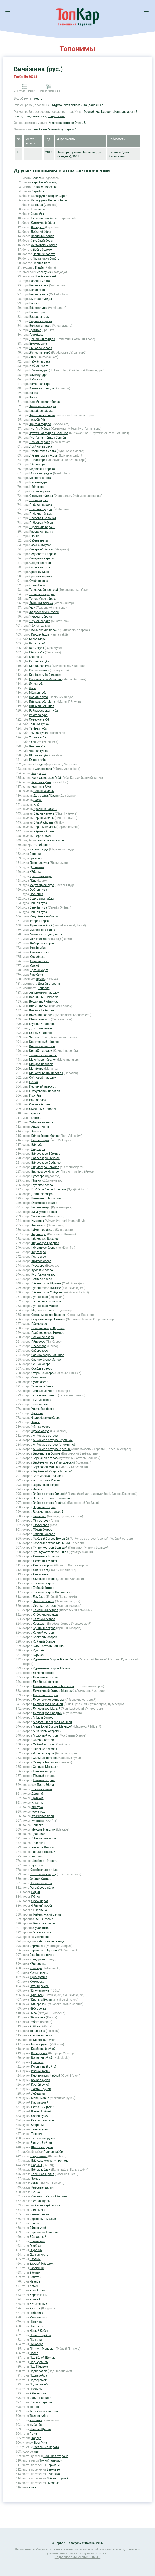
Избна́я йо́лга (38, 366)
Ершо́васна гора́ (40, 348)
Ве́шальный (38, 2236)
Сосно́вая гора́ (39, 567)
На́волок (36, 2321)
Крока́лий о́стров (45, 1637)
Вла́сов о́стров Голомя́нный (52, 1498)
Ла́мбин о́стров (43, 1672)
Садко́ (34, 965)
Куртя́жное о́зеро (43, 1274)
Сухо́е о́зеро (39, 1382)
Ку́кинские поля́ (42, 1816)
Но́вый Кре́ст (39, 2330)
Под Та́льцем (39, 2366)
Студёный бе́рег (42, 240)
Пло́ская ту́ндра (40, 509)
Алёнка (36, 1131)
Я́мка (33, 2433)
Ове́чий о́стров (43, 1740)
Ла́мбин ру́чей (41, 2089)
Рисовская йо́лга (41, 531)
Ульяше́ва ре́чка (41, 2035)
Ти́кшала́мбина (42, 1391)
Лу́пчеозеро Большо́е (46, 1301)
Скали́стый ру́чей (43, 2120)
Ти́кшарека (37, 2031)
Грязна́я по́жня (41, 1789)
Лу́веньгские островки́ (49, 1699)
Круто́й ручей (40, 2084)
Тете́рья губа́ (38, 728)
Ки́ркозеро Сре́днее (45, 1243)
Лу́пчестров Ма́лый (46, 1708)
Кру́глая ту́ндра (40, 424)
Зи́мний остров (43, 1601)
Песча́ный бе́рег (42, 236)
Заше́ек (34, 1037)
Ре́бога (34, 2022)
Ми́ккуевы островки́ (47, 1731)
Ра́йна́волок (37, 1100)
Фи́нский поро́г (41, 1905)
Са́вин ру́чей (40, 2116)
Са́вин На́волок (40, 2398)
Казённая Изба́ (45, 276)
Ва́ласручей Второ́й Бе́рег (49, 196)
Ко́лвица (36, 1968)
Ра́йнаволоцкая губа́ (43, 710)
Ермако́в (37, 1798)
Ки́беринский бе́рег (44, 218)
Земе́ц (35, 2178)
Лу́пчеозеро (39, 1297)
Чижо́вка (36, 974)
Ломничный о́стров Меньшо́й (53, 1690)
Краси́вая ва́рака (41, 410)
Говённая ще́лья (42, 2174)
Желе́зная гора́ (40, 352)
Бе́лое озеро (40, 1140)
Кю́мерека (37, 1981)
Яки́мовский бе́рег (44, 245)
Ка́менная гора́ (40, 384)
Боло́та (35, 2223)
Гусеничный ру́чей (44, 2066)
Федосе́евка (43, 768)
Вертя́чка (40, 2442)
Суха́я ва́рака (38, 580)
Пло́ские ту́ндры (41, 513)
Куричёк (38, 1655)
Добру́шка (37, 867)
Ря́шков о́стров (43, 1753)
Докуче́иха (40, 1574)
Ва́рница (37, 205)
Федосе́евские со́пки (44, 612)
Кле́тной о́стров (44, 1619)
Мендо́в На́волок (43, 1829)
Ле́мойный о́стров (45, 1677)
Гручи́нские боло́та (46, 258)
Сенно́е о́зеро (41, 1364)
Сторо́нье (38, 2125)
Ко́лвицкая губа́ (40, 665)
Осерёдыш (37, 956)
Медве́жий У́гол (44, 2039)
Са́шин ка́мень (43, 813)
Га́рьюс (36, 1180)
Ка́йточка (36, 379)
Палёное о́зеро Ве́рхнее (48, 1328)
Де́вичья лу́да (39, 862)
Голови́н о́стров (44, 1534)
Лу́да (33, 880)
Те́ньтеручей (39, 2129)
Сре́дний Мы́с (39, 572)
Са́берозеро (39, 1350)
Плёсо (34, 2353)
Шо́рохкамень (43, 836)
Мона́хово (36, 1068)
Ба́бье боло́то (42, 249)
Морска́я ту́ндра (40, 473)
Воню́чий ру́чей (42, 2057)
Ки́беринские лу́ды (46, 1614)
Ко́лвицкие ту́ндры (42, 406)
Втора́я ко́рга (39, 921)
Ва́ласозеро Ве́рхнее (45, 1153)
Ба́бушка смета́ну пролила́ (49, 2160)
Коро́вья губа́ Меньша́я (45, 679)
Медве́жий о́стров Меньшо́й (52, 1726)
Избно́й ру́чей (40, 2071)
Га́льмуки (39, 1516)
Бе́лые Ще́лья (39, 2214)
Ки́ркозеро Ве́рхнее (45, 1238)
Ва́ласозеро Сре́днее (46, 1162)
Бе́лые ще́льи (40, 2169)
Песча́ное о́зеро (42, 1337)
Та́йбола (44, 988)
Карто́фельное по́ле (44, 1869)
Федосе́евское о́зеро (46, 1417)
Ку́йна (40, 979)
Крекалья (39, 1623)
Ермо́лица (38, 209)
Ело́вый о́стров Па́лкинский (52, 1592)
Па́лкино (41, 1910)
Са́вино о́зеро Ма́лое (46, 1359)
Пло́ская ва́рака (40, 504)
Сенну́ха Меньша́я (45, 1766)
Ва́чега (37, 1489)
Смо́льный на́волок (43, 1109)
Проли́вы (35, 1095)
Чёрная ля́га (41, 263)
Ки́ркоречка (38, 1963)
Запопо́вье (38, 1216)
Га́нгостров (41, 1520)
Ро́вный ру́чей (41, 2111)
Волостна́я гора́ (40, 325)
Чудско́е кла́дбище (50, 840)
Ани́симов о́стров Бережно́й (52, 1440)
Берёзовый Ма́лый (43, 2219)
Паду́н (39, 267)
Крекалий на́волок (42, 1046)
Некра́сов (36, 2326)
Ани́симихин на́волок (44, 992)
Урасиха (37, 1413)
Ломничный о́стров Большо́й (53, 1686)
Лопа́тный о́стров (45, 1695)
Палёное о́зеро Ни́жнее (47, 1332)
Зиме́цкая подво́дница (46, 934)
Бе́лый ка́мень (43, 791)
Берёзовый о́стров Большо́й (52, 1471)
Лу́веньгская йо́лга (42, 451)
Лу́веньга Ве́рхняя (42, 1999)
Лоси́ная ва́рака (40, 446)
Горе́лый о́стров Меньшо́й (51, 1543)
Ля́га (32, 688)
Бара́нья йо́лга (39, 281)
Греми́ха (35, 330)
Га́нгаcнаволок (39, 1019)
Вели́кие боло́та (44, 254)
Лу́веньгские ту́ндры (43, 455)
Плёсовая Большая (42, 518)
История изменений (49, 91)
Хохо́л (35, 1422)
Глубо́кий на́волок (42, 1024)
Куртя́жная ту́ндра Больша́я (48, 433)
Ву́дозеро (38, 1176)
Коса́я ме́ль (38, 947)
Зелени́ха (37, 213)
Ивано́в (35, 2281)
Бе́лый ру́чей (40, 2044)
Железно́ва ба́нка (42, 930)
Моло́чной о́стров (45, 1735)
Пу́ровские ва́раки (42, 527)
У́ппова (36, 1856)
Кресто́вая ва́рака (42, 415)
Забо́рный (37, 2268)
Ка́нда (33, 392)
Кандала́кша (40, 634)
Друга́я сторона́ (49, 983)
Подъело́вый (39, 2384)
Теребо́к (35, 1113)
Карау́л (34, 397)
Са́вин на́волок (40, 1104)
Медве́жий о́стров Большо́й (52, 1722)
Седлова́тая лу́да (42, 898)
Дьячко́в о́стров (44, 1579)
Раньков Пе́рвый (43, 1852)
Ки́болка (36, 871)
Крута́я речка (39, 1972)
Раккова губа (38, 715)
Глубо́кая (36, 2245)
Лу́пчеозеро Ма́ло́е (44, 1306)
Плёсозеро (38, 1346)
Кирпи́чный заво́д (44, 182)
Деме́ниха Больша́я (46, 1556)
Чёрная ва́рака (39, 621)
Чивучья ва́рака (40, 616)
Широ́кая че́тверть (44, 1860)
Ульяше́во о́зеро (42, 1408)
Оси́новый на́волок (42, 1077)
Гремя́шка (36, 334)
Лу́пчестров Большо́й (48, 1704)
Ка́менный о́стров (45, 1610)
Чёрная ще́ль (40, 2201)
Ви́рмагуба (36, 648)
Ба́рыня (36, 2165)
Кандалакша (56, 116)
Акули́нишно (40, 1126)
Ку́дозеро (38, 1265)
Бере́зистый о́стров (46, 1453)
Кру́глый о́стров (44, 1641)
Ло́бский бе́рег (41, 231)
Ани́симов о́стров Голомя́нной (54, 1444)
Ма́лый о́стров (43, 1717)
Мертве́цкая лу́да (42, 885)
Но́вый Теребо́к (40, 2335)
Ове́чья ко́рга (39, 952)
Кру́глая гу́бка (41, 782)
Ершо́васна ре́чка (42, 1954)
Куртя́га (35, 2308)
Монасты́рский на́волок (46, 1073)
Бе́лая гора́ (37, 290)
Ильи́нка (37, 1802)
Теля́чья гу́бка (39, 724)
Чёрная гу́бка (38, 751)
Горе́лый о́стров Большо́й (51, 1538)
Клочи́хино (37, 2290)
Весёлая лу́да (39, 849)
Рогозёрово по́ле (42, 1887)
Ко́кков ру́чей (40, 2080)
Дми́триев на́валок (42, 1028)
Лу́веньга (36, 1995)
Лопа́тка (37, 1825)
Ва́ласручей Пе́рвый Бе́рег (49, 200)
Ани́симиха (37, 2210)
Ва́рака (34, 303)
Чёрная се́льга (39, 625)
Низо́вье (53, 2483)
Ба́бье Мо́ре (37, 639)
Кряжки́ (35, 2299)
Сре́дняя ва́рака (40, 576)
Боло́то (37, 178)
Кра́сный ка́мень (45, 809)
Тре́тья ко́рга (39, 970)
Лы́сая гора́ (37, 460)
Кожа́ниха (38, 1811)
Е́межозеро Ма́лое (44, 1203)
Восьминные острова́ (48, 1511)
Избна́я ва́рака (39, 361)
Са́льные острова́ (45, 1758)
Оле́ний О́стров (40, 1878)
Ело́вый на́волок (41, 1032)
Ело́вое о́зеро (40, 1207)
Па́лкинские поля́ (43, 1838)
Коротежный (39, 2295)
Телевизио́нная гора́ (43, 589)
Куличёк (38, 1650)
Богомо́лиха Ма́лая (46, 1480)
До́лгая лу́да (41, 1570)
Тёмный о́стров (44, 1775)
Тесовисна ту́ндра (41, 594)
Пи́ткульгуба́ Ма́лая (42, 701)
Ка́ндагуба (38, 773)
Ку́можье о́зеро (42, 1270)
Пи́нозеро (38, 1341)
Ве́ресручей (43, 272)
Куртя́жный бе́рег (43, 222)
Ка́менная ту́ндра (41, 388)
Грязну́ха (36, 858)
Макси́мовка (40, 2098)
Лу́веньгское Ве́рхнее (46, 1283)
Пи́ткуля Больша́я (41, 706)
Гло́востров (41, 1525)
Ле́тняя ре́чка (39, 1986)
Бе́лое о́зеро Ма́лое (45, 1135)
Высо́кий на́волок (41, 1015)
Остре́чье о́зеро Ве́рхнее (48, 1314)
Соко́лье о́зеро (41, 1368)
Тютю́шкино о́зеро (44, 1395)
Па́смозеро (39, 1323)
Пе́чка (33, 1082)
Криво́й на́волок (40, 1050)
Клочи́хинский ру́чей (45, 2075)
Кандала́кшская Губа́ (46, 777)
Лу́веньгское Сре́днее (46, 1292)
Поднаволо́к (38, 2371)
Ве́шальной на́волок (43, 1001)
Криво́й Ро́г (37, 419)
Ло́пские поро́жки (44, 187)
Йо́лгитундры (38, 370)
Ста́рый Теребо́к (41, 2402)
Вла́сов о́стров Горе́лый (49, 1502)
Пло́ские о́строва (45, 1749)
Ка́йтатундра (38, 375)
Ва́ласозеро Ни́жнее (45, 1158)
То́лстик (35, 1118)
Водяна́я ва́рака (40, 321)
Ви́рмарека (37, 1946)
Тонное (34, 2406)
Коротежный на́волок (44, 1041)
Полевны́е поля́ (41, 1883)
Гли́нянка (35, 657)
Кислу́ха (37, 1807)
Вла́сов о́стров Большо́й (50, 1493)
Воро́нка (36, 853)
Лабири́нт (43, 845)
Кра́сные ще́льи (42, 2187)
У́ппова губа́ (37, 737)
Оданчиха (38, 1834)
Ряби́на (34, 536)
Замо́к (37, 800)
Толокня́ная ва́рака (42, 598)
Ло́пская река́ (39, 1990)
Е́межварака (38, 343)
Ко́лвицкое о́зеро (43, 1247)
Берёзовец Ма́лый (46, 1467)
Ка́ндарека (37, 1959)
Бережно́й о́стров (45, 1458)
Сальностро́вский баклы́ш (49, 2196)
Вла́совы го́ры (39, 316)
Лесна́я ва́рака (39, 442)
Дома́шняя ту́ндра (42, 339)
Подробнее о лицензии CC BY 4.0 (77, 2557)
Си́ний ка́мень (43, 822)
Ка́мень (35, 2286)
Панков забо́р (53, 2151)
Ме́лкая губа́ (37, 692)
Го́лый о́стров (42, 1529)
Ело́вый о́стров (43, 1583)
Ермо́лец (39, 1596)
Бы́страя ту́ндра (40, 299)
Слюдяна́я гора (40, 563)
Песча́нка (36, 894)
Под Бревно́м (39, 2362)
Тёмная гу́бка (38, 733)
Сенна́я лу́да (38, 903)
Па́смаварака (38, 500)
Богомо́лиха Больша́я (48, 1476)
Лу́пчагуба (36, 683)
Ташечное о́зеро (42, 1386)
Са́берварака (38, 540)
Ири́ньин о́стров (44, 1605)
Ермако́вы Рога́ (41, 925)
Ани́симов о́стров (45, 1435)
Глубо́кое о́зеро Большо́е (48, 1189)
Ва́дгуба (37, 1144)
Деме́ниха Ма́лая (45, 1561)
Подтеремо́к (38, 2380)
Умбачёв (36, 2424)
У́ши (32, 607)
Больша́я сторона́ (55, 2456)
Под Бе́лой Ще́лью (42, 2357)
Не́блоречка (38, 2008)
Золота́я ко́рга (40, 939)
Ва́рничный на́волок (43, 997)
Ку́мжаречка (38, 1977)
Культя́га (37, 1820)
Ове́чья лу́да (38, 889)
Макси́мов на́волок (42, 1059)
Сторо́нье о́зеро (42, 1373)
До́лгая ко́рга (42, 1565)
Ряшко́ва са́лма (44, 1923)
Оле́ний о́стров (43, 1744)
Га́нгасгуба (36, 652)
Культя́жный (38, 2304)
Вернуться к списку (24, 91)
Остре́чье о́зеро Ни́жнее (48, 1319)
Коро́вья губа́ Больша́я (45, 674)
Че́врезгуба (37, 746)
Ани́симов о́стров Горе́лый (52, 1449)
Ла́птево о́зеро (41, 1279)
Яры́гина (37, 1865)
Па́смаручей (39, 2102)
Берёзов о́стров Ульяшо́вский (54, 1462)
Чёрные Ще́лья (40, 2429)
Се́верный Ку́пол (41, 549)
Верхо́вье (53, 2465)
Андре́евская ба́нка (44, 916)
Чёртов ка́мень (44, 831)
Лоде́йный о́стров (45, 1681)
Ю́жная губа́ (37, 759)
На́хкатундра (38, 482)
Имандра (37, 1220)
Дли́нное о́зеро (42, 1194)
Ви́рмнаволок (38, 1006)
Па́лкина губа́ (38, 697)
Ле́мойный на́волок (43, 1055)
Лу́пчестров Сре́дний (47, 1713)
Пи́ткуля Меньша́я (42, 2348)
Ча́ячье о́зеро (40, 1426)
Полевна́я (38, 1843)
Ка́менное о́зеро (42, 1229)
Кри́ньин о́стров (44, 1628)
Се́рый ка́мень (43, 818)
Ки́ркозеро (38, 1234)
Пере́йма (38, 191)
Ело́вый (35, 2259)
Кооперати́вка (39, 670)
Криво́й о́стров (43, 1632)
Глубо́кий (36, 2250)
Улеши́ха (35, 742)
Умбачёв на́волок (41, 1122)
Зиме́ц (34, 357)
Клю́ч (37, 804)
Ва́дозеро (38, 1149)
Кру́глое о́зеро (41, 1261)
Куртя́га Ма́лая (39, 428)
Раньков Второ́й (42, 1847)
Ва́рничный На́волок (44, 2232)
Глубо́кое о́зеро (42, 1185)
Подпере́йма (38, 2375)
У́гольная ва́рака (41, 603)
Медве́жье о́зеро (43, 1310)
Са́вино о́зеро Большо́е (47, 1355)
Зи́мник (35, 2272)
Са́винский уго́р (40, 545)
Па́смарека (37, 2017)
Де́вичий (37, 1793)
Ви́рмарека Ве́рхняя (44, 1950)
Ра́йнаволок (38, 2393)
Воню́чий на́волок (42, 1010)
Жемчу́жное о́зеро (44, 1212)
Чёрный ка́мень (44, 827)
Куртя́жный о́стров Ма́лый (51, 1668)
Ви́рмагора (37, 312)
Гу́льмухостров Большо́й (50, 1547)
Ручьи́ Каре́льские (47, 2205)
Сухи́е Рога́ (37, 585)
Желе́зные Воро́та (46, 2447)
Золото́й (35, 2277)
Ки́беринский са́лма (47, 1914)
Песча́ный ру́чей (42, 2107)
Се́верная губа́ (39, 719)
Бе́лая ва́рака (38, 285)
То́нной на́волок (50, 2460)
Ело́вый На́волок (42, 2263)
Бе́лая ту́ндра (38, 294)
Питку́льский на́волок (44, 1091)
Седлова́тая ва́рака (43, 554)
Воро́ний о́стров (44, 1507)
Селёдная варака (41, 558)
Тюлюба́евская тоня (43, 2411)
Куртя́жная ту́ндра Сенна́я (47, 437)
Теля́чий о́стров (44, 1771)
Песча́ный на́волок (42, 1086)
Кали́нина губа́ (39, 661)
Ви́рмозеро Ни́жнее (45, 1171)
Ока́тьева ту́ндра (41, 495)
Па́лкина (36, 2339)
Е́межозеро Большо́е (46, 1198)
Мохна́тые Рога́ (40, 478)
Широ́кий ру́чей (42, 2147)
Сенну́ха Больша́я (45, 1762)
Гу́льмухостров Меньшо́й (50, 1552)
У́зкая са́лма (42, 1932)
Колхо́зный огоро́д (43, 1874)
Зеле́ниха (53, 2474)
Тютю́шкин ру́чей (43, 2138)
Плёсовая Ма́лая (41, 522)
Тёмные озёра (41, 1399)
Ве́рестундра (38, 307)
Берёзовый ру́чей (43, 2048)
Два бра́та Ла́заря (46, 795)
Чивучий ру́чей (41, 2142)
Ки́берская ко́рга (42, 943)
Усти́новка (42, 1937)
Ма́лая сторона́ (57, 2478)
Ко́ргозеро (38, 1252)
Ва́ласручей (37, 643)
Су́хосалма (39, 1377)
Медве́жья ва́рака (42, 469)
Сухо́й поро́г (39, 1901)
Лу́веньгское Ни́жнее (46, 1288)
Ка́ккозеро (38, 1225)
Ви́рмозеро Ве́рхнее (45, 1167)
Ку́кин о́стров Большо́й (49, 1646)
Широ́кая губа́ (38, 755)
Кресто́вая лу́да (41, 876)
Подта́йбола (45, 1784)
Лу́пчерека (37, 2004)
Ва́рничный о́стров (46, 1485)
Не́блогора (36, 486)
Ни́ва (33, 2013)
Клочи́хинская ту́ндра (44, 401)
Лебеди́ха (38, 227)
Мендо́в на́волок (41, 1064)
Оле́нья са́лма (43, 1919)
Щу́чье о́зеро (40, 1431)
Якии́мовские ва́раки (44, 630)
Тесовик (37, 2133)
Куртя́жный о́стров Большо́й (53, 1659)
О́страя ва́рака (39, 491)
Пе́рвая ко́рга (39, 961)
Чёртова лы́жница (51, 1941)
